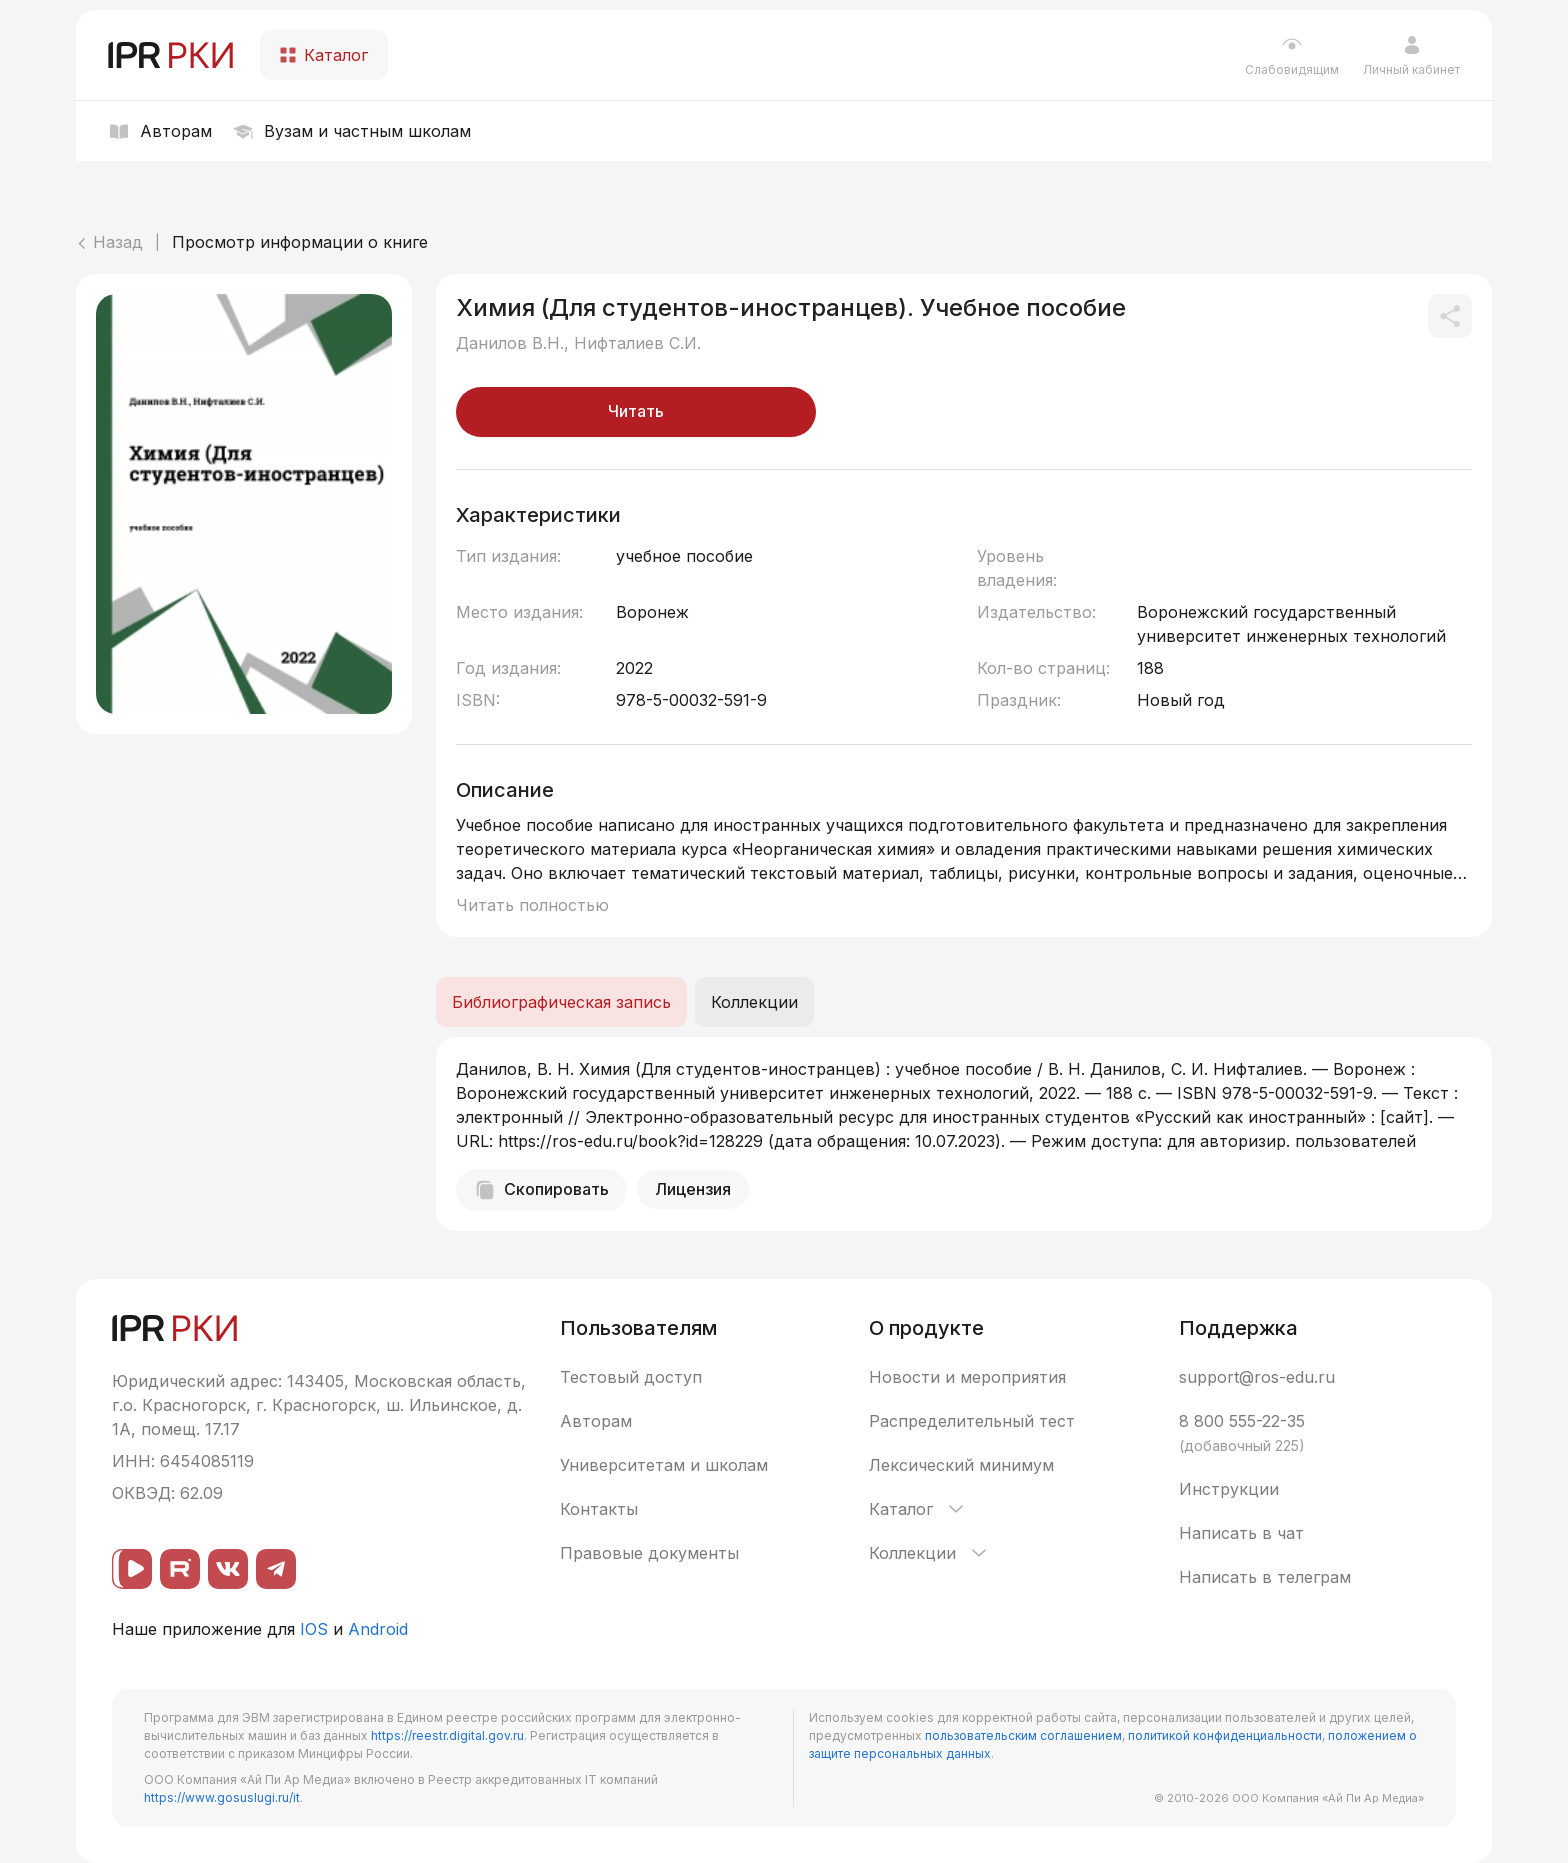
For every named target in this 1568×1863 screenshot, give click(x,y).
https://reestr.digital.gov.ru (447, 1735)
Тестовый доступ (631, 1377)
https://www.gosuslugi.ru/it (222, 1797)
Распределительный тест (972, 1421)
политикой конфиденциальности (1225, 1735)
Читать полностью (532, 905)
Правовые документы (649, 1553)
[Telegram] (276, 1569)
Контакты (599, 1509)
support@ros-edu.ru (1257, 1377)
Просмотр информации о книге (300, 242)
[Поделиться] (1450, 316)
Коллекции (929, 1553)
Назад (109, 242)
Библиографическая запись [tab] (561, 1002)
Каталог (918, 1509)
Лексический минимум (961, 1465)
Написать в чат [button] (1241, 1533)
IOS (314, 1629)
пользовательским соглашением (1023, 1735)
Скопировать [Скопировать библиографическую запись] (541, 1190)
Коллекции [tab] (754, 1002)
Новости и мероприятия (967, 1377)
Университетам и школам (664, 1465)
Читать (636, 411)
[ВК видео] (132, 1569)
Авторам (596, 1421)
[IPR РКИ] (172, 55)
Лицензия (693, 1189)
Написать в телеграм (1265, 1577)
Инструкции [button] (1229, 1489)
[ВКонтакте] (228, 1569)
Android (378, 1629)
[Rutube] (180, 1569)
